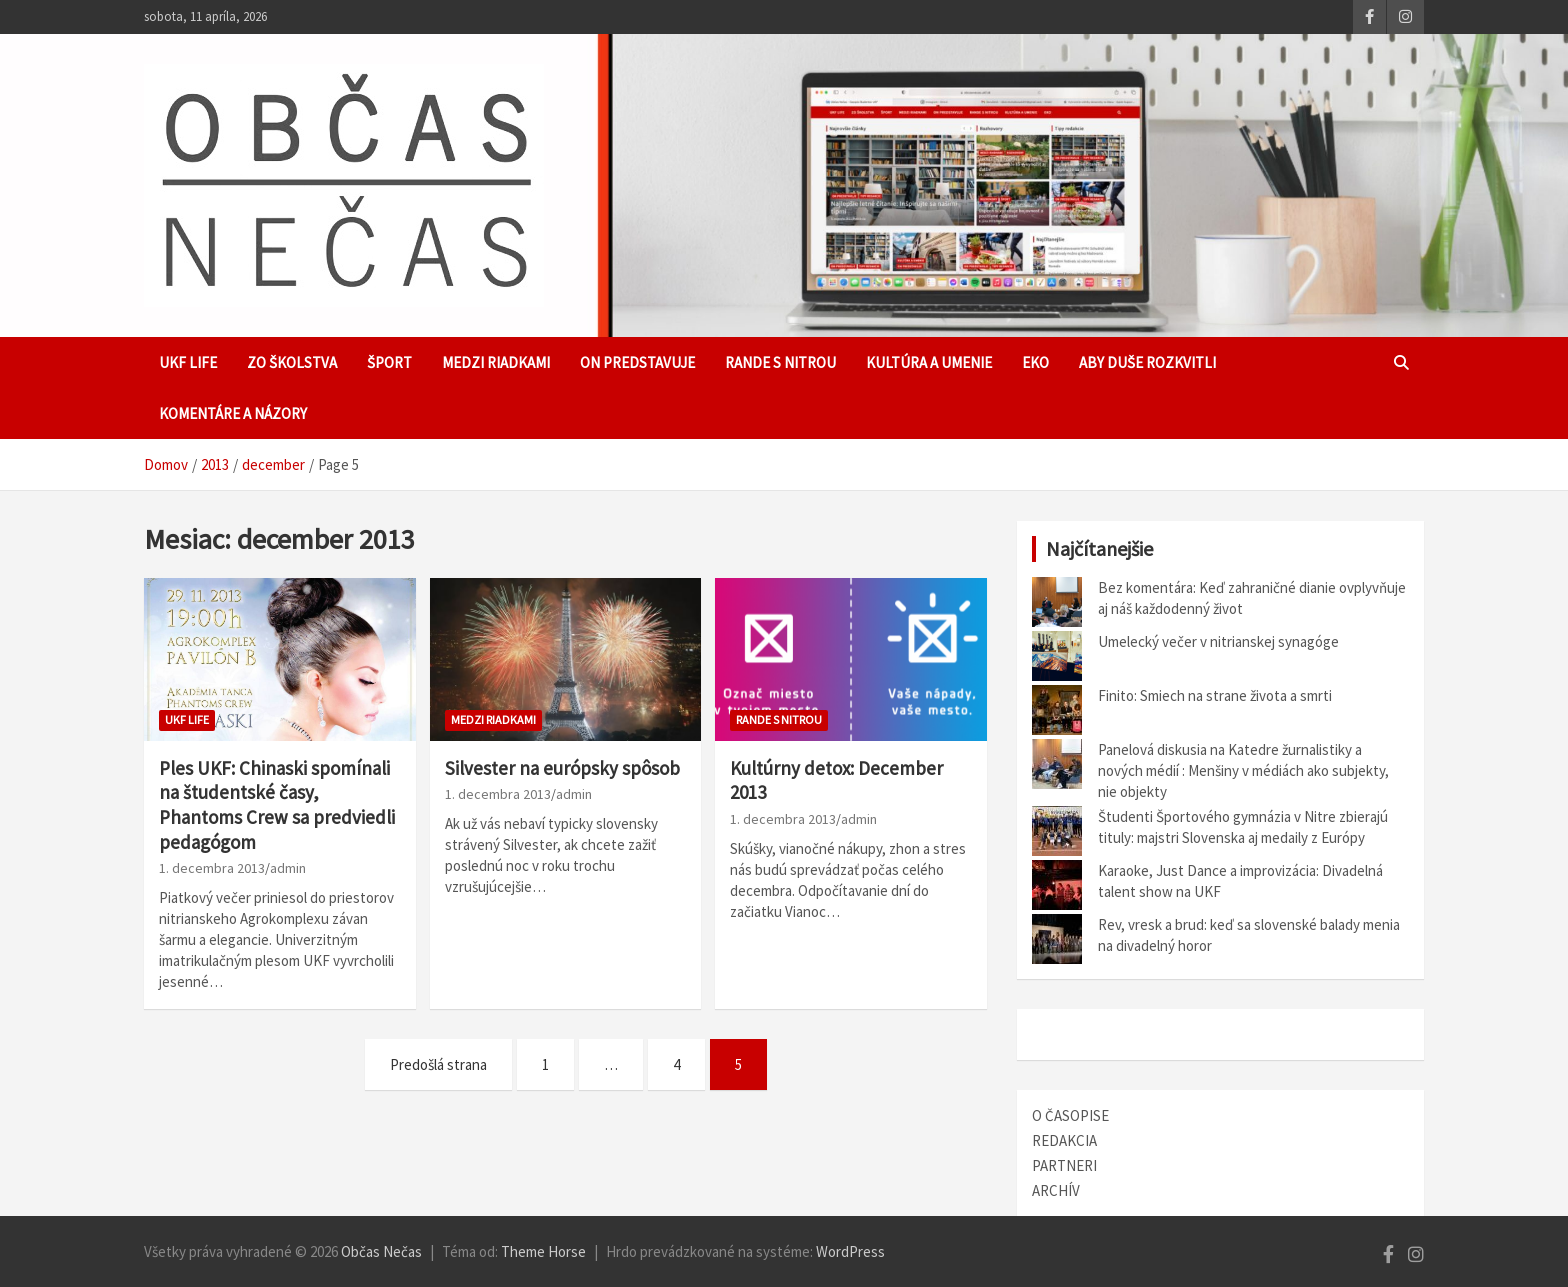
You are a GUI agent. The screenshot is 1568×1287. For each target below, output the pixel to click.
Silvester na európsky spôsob (562, 768)
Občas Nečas (381, 1251)
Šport (389, 362)
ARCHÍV (1056, 1190)
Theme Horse (543, 1251)
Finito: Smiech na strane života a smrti (1215, 695)
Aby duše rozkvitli (1147, 362)
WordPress (850, 1251)
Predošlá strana (438, 1064)
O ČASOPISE (1070, 1115)
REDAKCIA (1064, 1140)
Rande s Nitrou (780, 362)
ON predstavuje (637, 362)
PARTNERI (1064, 1165)
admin (288, 868)
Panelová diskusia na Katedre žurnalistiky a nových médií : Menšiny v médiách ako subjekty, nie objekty (1243, 770)
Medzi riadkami (496, 362)
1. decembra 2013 (212, 868)
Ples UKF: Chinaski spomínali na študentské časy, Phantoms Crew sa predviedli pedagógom (277, 805)
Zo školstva (292, 362)
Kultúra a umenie (929, 362)
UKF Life (188, 362)
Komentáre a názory (233, 413)
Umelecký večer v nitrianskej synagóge (1218, 641)
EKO (1035, 362)
